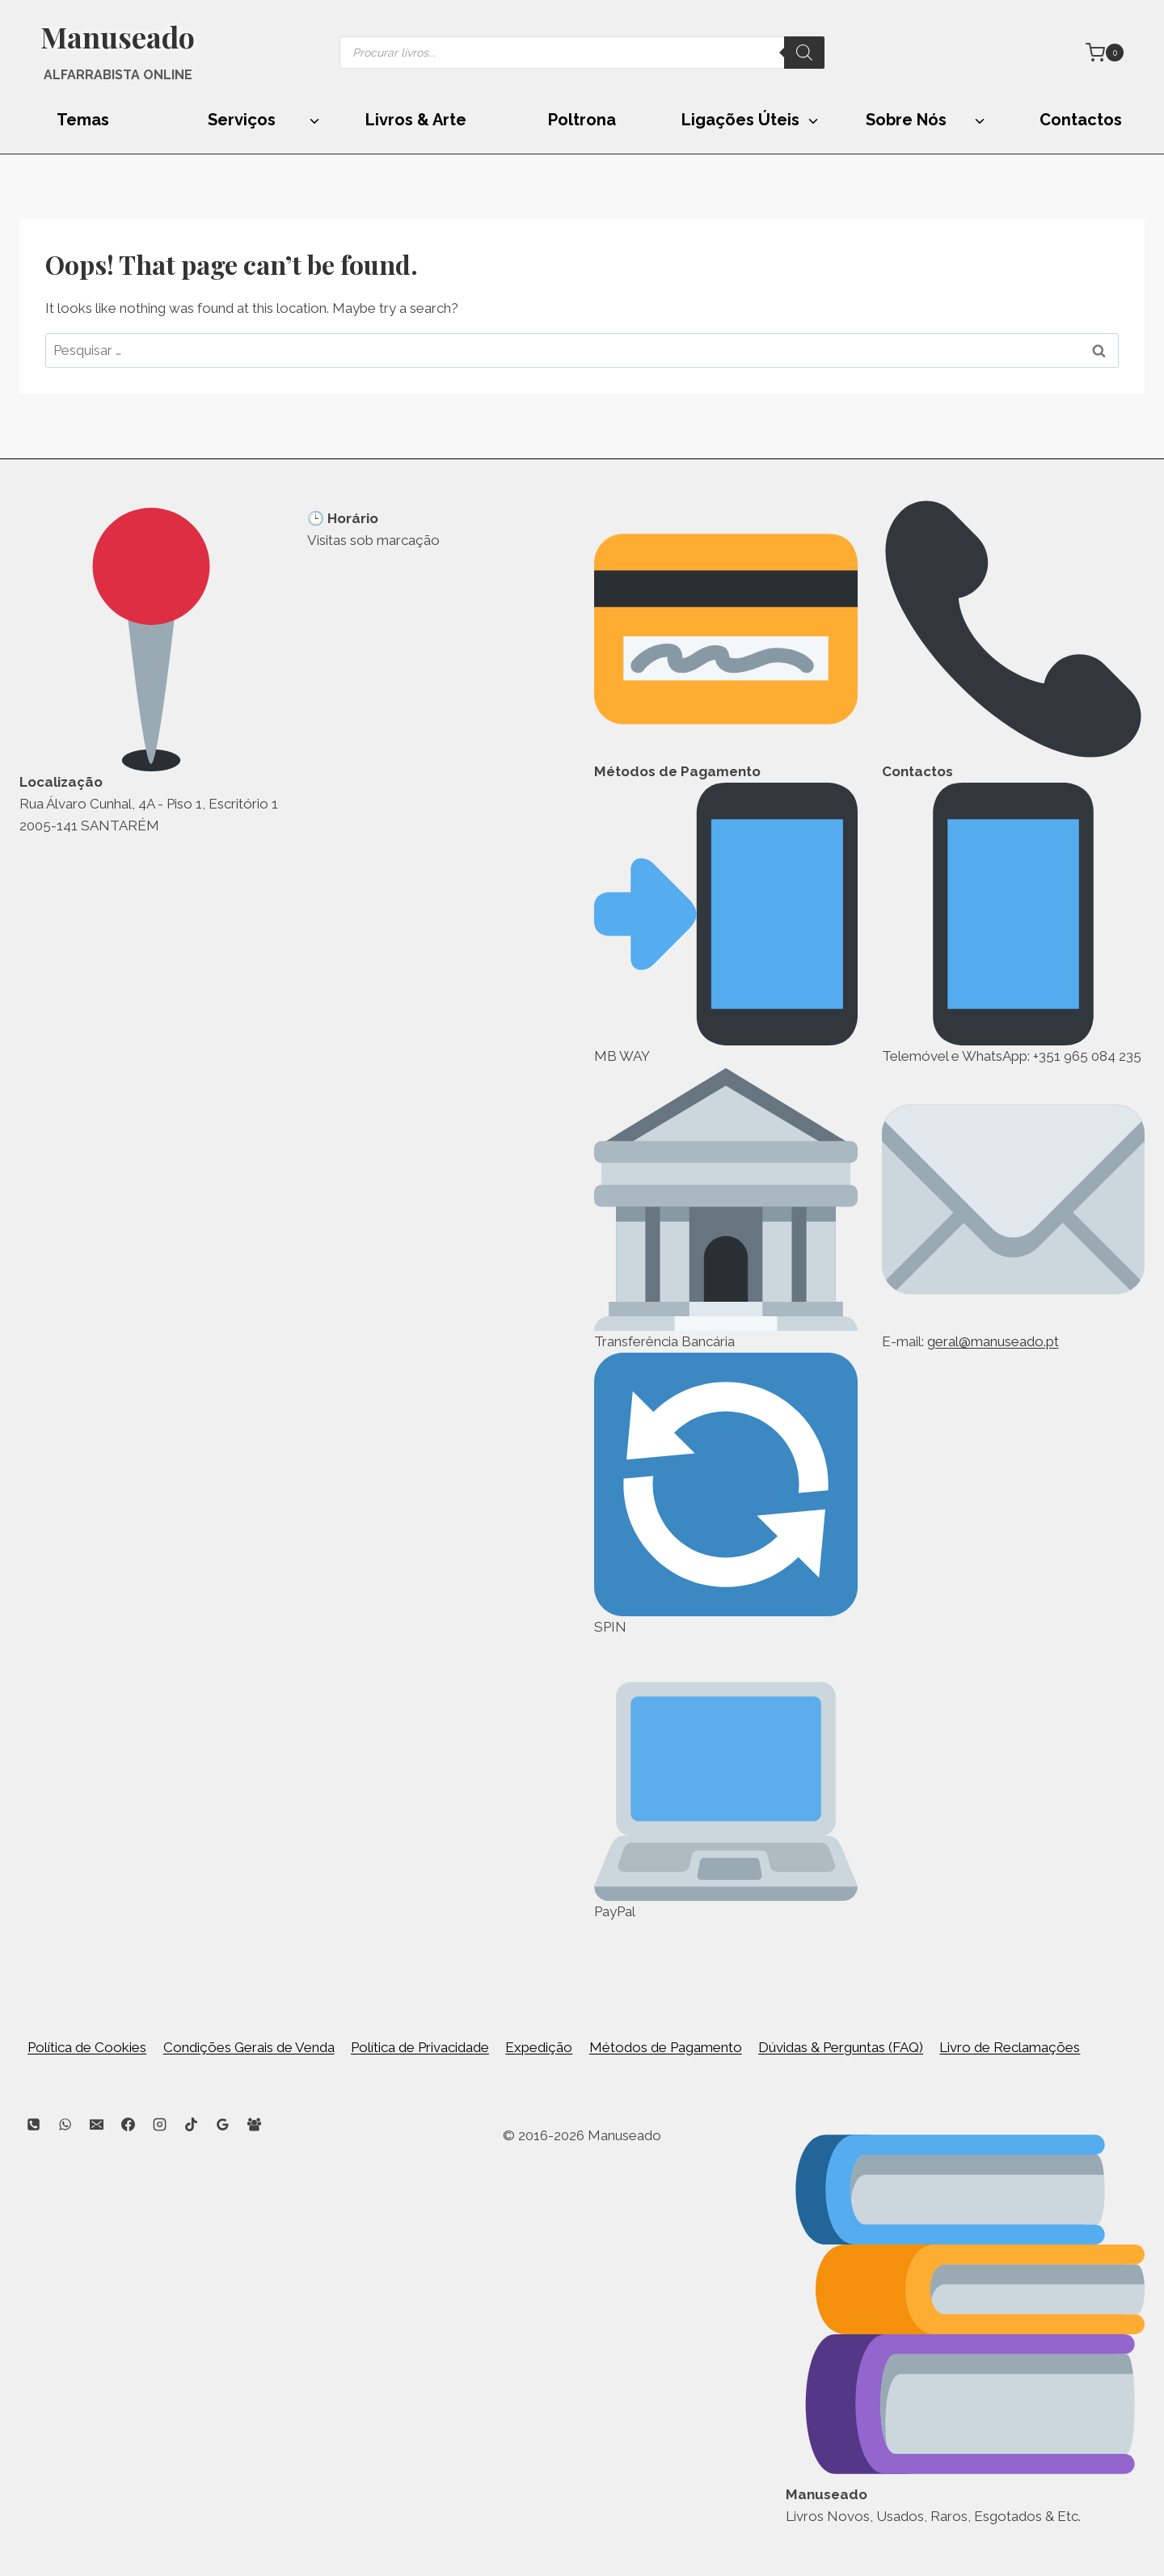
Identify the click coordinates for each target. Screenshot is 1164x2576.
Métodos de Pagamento (665, 2047)
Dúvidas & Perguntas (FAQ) (840, 2047)
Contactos (1081, 119)
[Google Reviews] (223, 2125)
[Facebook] (127, 2125)
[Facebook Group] (254, 2125)
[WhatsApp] (64, 2125)
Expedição (538, 2047)
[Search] (804, 52)
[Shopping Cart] (1105, 52)
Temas (83, 119)
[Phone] (33, 2125)
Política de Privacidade (420, 2047)
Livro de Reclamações (1009, 2047)
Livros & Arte (415, 119)
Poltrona (582, 119)
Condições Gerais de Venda (249, 2047)
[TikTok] (191, 2125)
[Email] (96, 2125)
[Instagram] (159, 2125)
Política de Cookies (86, 2047)
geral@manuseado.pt (993, 1341)
